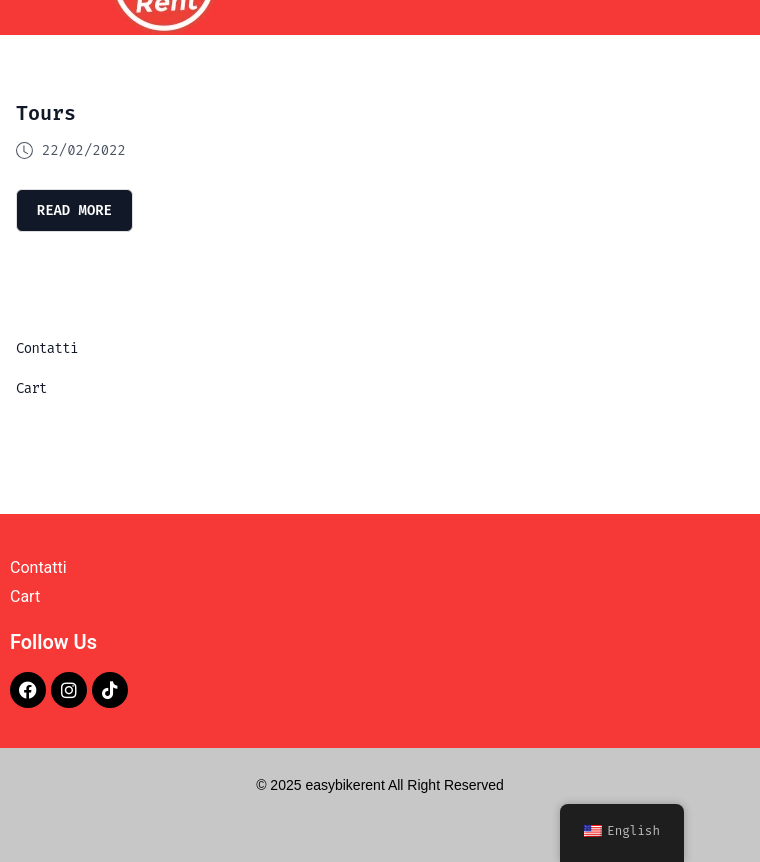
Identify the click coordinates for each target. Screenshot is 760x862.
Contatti (47, 348)
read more (75, 209)
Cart (31, 388)
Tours (46, 113)
